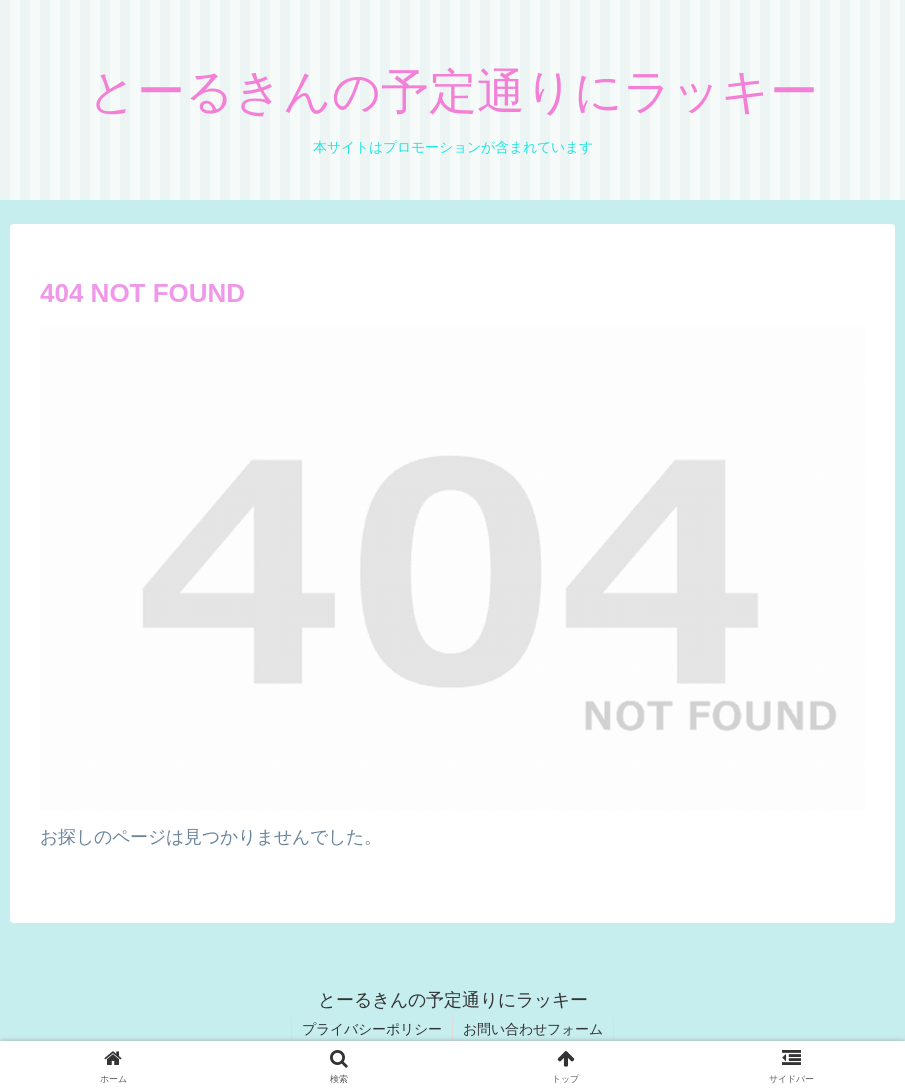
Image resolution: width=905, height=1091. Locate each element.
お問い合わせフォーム (533, 1029)
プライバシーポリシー (372, 1029)
